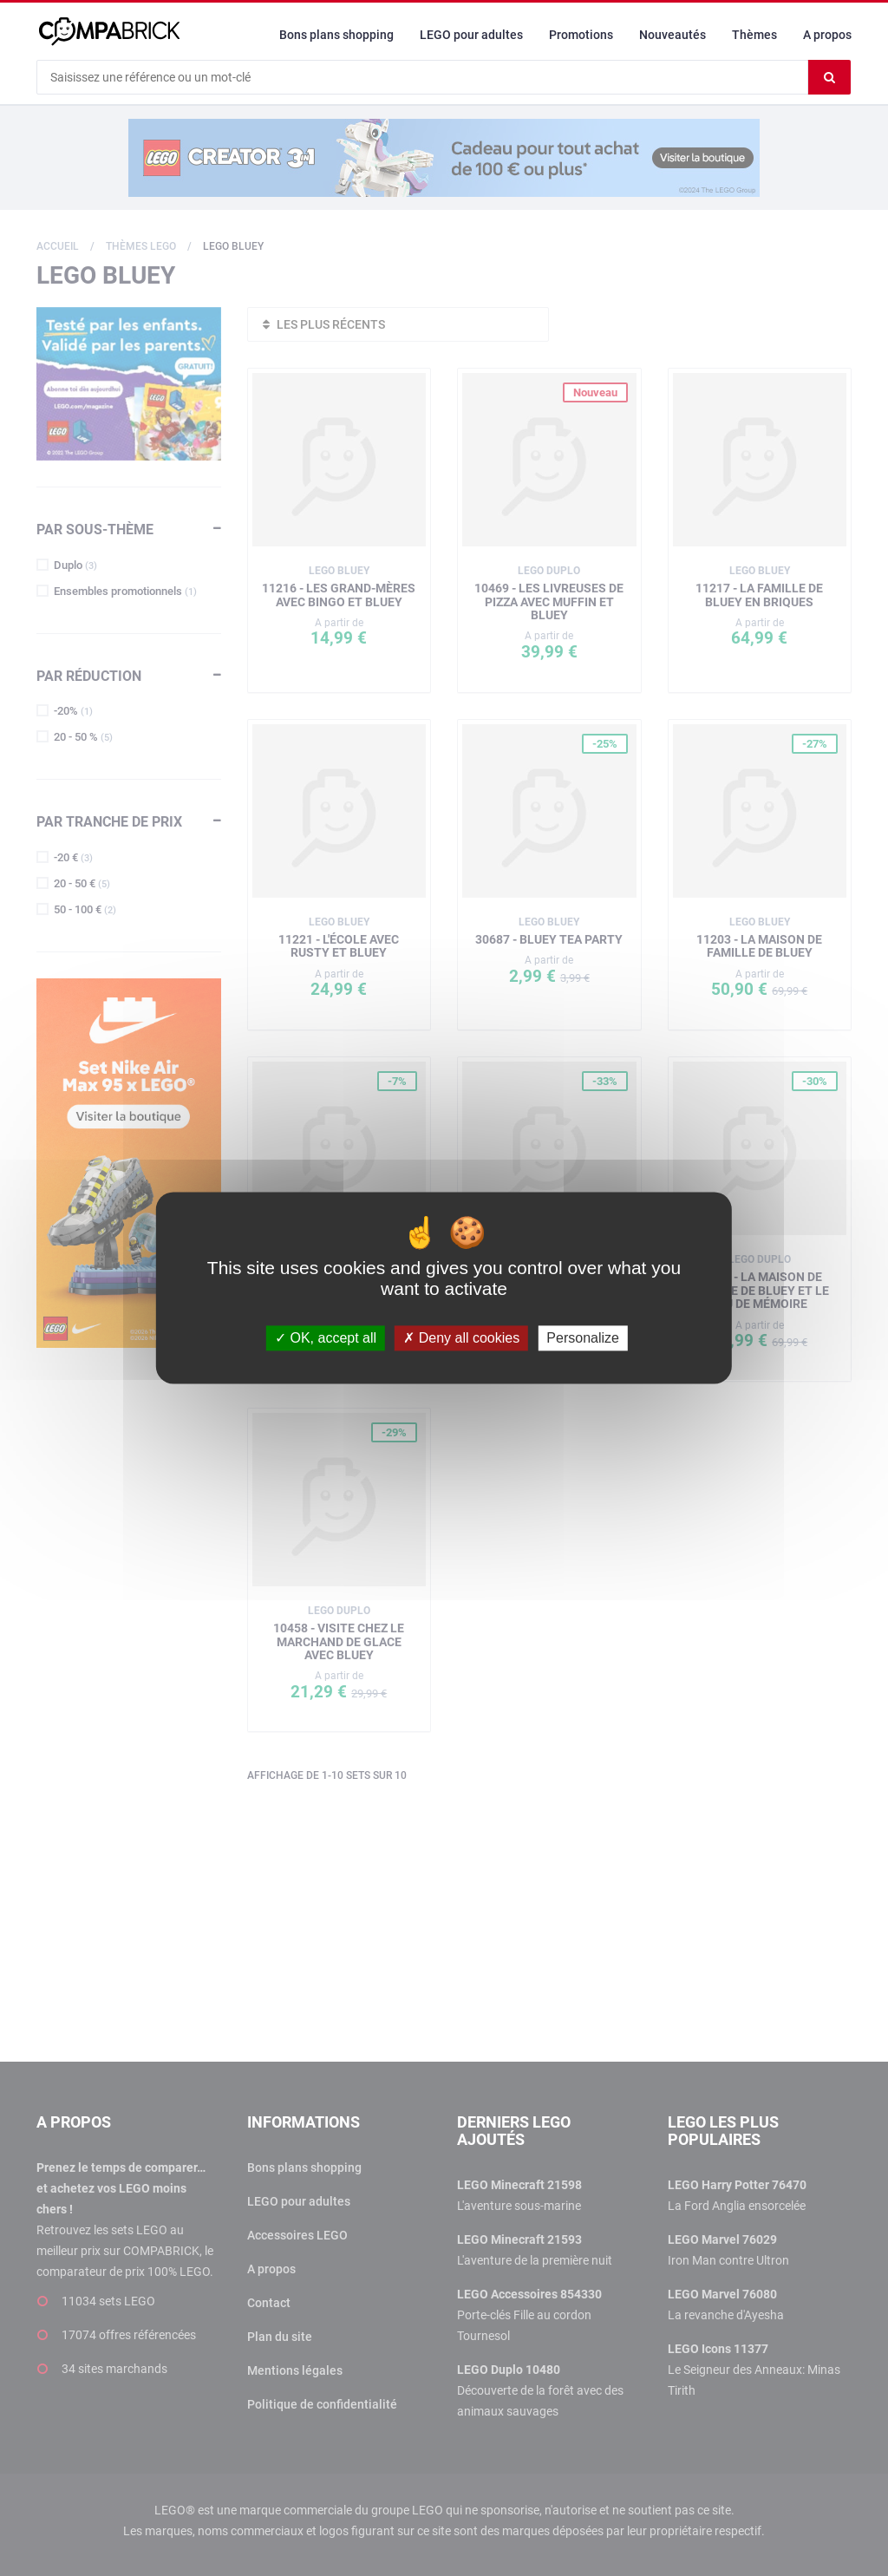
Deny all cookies (461, 1337)
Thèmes (754, 35)
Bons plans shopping (336, 35)
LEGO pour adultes (471, 35)
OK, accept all (325, 1337)
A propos (827, 35)
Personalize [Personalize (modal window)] (582, 1337)
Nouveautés (672, 35)
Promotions (581, 35)
